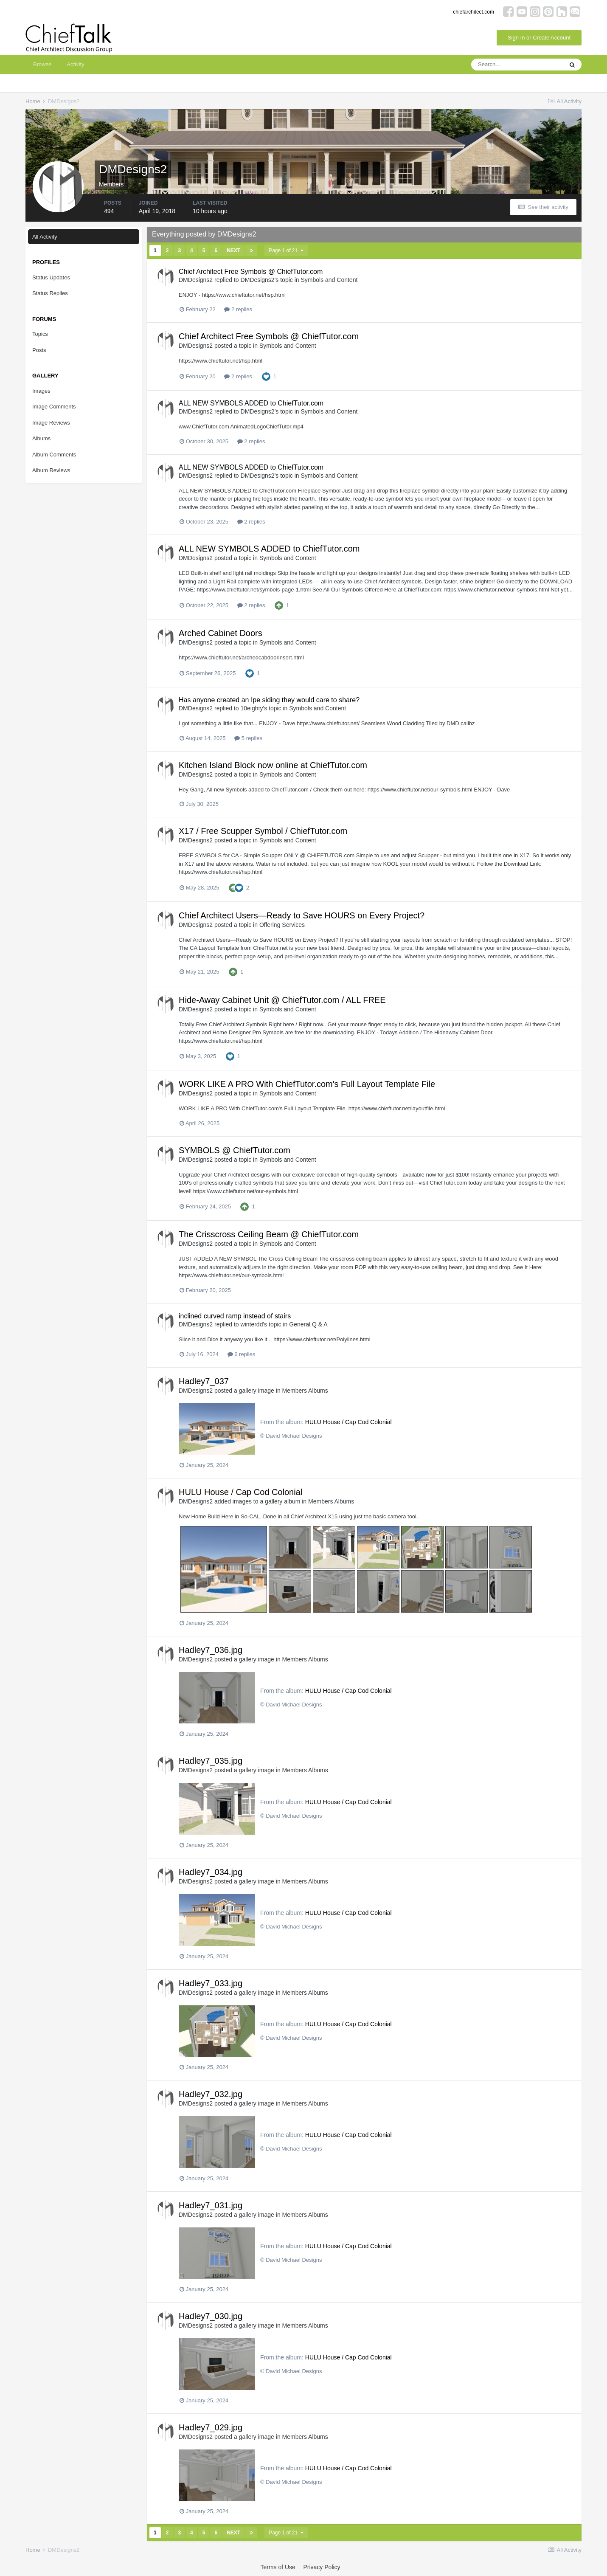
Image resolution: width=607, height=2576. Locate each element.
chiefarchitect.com (473, 12)
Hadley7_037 (204, 1381)
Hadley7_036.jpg (210, 1650)
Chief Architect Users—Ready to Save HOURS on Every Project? (301, 915)
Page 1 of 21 (286, 250)
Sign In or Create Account (539, 37)
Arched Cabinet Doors (220, 633)
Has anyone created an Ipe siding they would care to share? (269, 700)
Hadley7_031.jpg (210, 2205)
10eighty (252, 708)
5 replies (248, 738)
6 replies (242, 1354)
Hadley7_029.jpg (210, 2427)
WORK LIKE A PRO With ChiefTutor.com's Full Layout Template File (307, 1084)
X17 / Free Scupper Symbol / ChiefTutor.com (263, 831)
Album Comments (54, 454)
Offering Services (282, 924)
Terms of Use (277, 2567)
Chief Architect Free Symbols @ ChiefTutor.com (251, 271)
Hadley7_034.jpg (210, 1872)
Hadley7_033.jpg (210, 1983)
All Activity (44, 237)
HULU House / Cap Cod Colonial (348, 1422)
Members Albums (305, 1390)
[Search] (517, 64)
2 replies (238, 309)
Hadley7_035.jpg (210, 1760)
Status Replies (50, 293)
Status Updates (51, 277)
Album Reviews (51, 470)
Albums (41, 438)
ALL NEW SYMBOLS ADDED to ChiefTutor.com (251, 403)
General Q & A (308, 1324)
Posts (39, 350)
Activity (75, 64)
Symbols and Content (329, 279)
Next (233, 250)
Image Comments (54, 406)
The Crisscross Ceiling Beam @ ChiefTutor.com (269, 1234)
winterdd (252, 1324)
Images (41, 391)
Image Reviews (51, 422)
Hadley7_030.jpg (210, 2316)
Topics (40, 334)
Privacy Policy (321, 2567)
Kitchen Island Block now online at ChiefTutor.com (273, 765)
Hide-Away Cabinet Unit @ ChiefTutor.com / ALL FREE (282, 1000)
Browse (42, 64)
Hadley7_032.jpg (210, 2094)
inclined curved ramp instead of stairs (235, 1316)
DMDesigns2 (196, 279)
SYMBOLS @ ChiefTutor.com (234, 1150)
